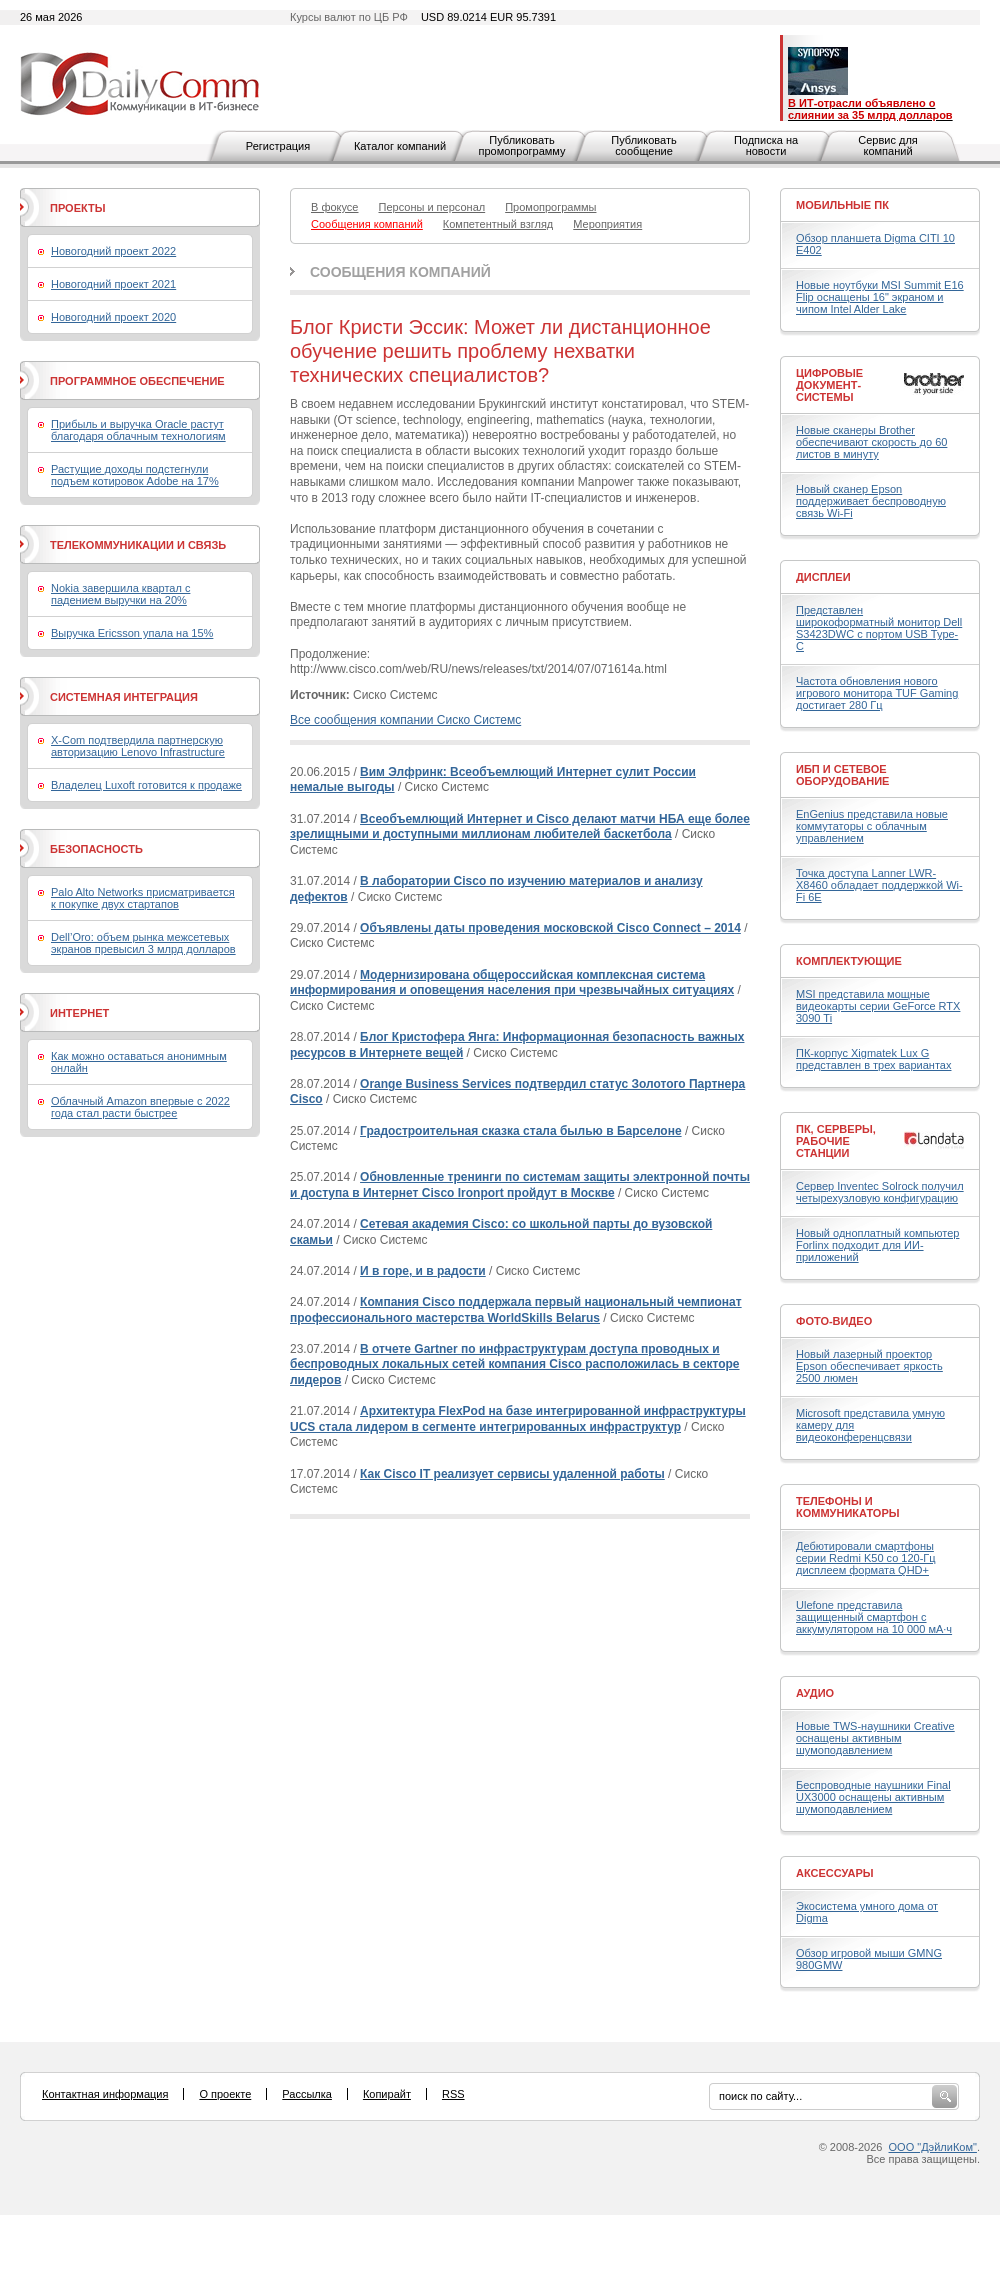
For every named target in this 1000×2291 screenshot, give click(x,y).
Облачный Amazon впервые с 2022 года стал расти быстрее (140, 1107)
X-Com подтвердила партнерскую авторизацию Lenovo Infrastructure (138, 746)
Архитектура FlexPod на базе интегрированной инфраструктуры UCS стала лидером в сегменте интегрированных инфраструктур (518, 1419)
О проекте (225, 2094)
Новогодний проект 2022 (113, 251)
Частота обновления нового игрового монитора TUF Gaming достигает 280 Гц (877, 693)
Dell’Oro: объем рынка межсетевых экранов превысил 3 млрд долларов (143, 943)
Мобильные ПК (842, 205)
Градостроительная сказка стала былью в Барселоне (521, 1131)
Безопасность (96, 849)
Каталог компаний (400, 146)
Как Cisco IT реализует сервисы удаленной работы (512, 1474)
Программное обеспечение (137, 381)
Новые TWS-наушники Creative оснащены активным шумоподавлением (875, 1738)
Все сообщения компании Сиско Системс (405, 720)
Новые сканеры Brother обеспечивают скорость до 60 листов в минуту (871, 442)
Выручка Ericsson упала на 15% (132, 633)
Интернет (79, 1013)
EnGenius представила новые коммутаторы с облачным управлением (872, 826)
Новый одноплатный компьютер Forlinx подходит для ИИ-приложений (877, 1245)
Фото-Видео (834, 1321)
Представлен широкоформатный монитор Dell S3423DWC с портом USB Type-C (879, 628)
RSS (453, 2094)
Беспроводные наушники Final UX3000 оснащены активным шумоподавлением (873, 1797)
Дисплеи (823, 577)
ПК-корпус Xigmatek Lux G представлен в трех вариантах (873, 1059)
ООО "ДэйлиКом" (933, 2147)
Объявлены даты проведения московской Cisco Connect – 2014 (550, 928)
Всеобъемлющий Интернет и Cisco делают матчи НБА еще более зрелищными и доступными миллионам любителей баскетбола (520, 827)
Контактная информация (105, 2094)
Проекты (77, 208)
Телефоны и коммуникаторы (848, 1507)
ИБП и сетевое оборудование (842, 775)
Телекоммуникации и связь (138, 545)
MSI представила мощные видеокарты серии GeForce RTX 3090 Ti (878, 1006)
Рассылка (307, 2094)
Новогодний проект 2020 (113, 317)
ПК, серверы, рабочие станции (836, 1141)
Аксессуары (835, 1873)
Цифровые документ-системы (829, 385)
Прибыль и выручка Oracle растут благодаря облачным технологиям (138, 430)
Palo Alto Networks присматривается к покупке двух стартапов (143, 898)
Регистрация (278, 146)
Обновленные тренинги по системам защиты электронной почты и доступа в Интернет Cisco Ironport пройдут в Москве (520, 1185)
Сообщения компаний (400, 272)
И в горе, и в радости (423, 1271)
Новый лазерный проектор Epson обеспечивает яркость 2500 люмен (869, 1366)
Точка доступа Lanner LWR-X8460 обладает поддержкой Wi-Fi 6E (879, 885)
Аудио (815, 1693)
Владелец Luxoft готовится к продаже (146, 785)
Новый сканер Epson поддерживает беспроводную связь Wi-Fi (871, 501)
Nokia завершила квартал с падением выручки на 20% (120, 594)
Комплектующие (849, 961)
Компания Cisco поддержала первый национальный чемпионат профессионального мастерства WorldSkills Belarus (516, 1310)
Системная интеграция (124, 697)
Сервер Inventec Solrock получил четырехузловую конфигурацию (880, 1192)
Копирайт (387, 2094)
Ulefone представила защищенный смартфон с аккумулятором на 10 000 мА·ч (874, 1617)
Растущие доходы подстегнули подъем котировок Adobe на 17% (135, 475)
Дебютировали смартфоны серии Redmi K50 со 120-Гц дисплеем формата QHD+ (866, 1558)
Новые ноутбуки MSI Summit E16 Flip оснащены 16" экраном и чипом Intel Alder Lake (880, 297)
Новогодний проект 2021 (113, 284)
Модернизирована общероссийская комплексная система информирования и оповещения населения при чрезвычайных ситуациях (512, 983)
